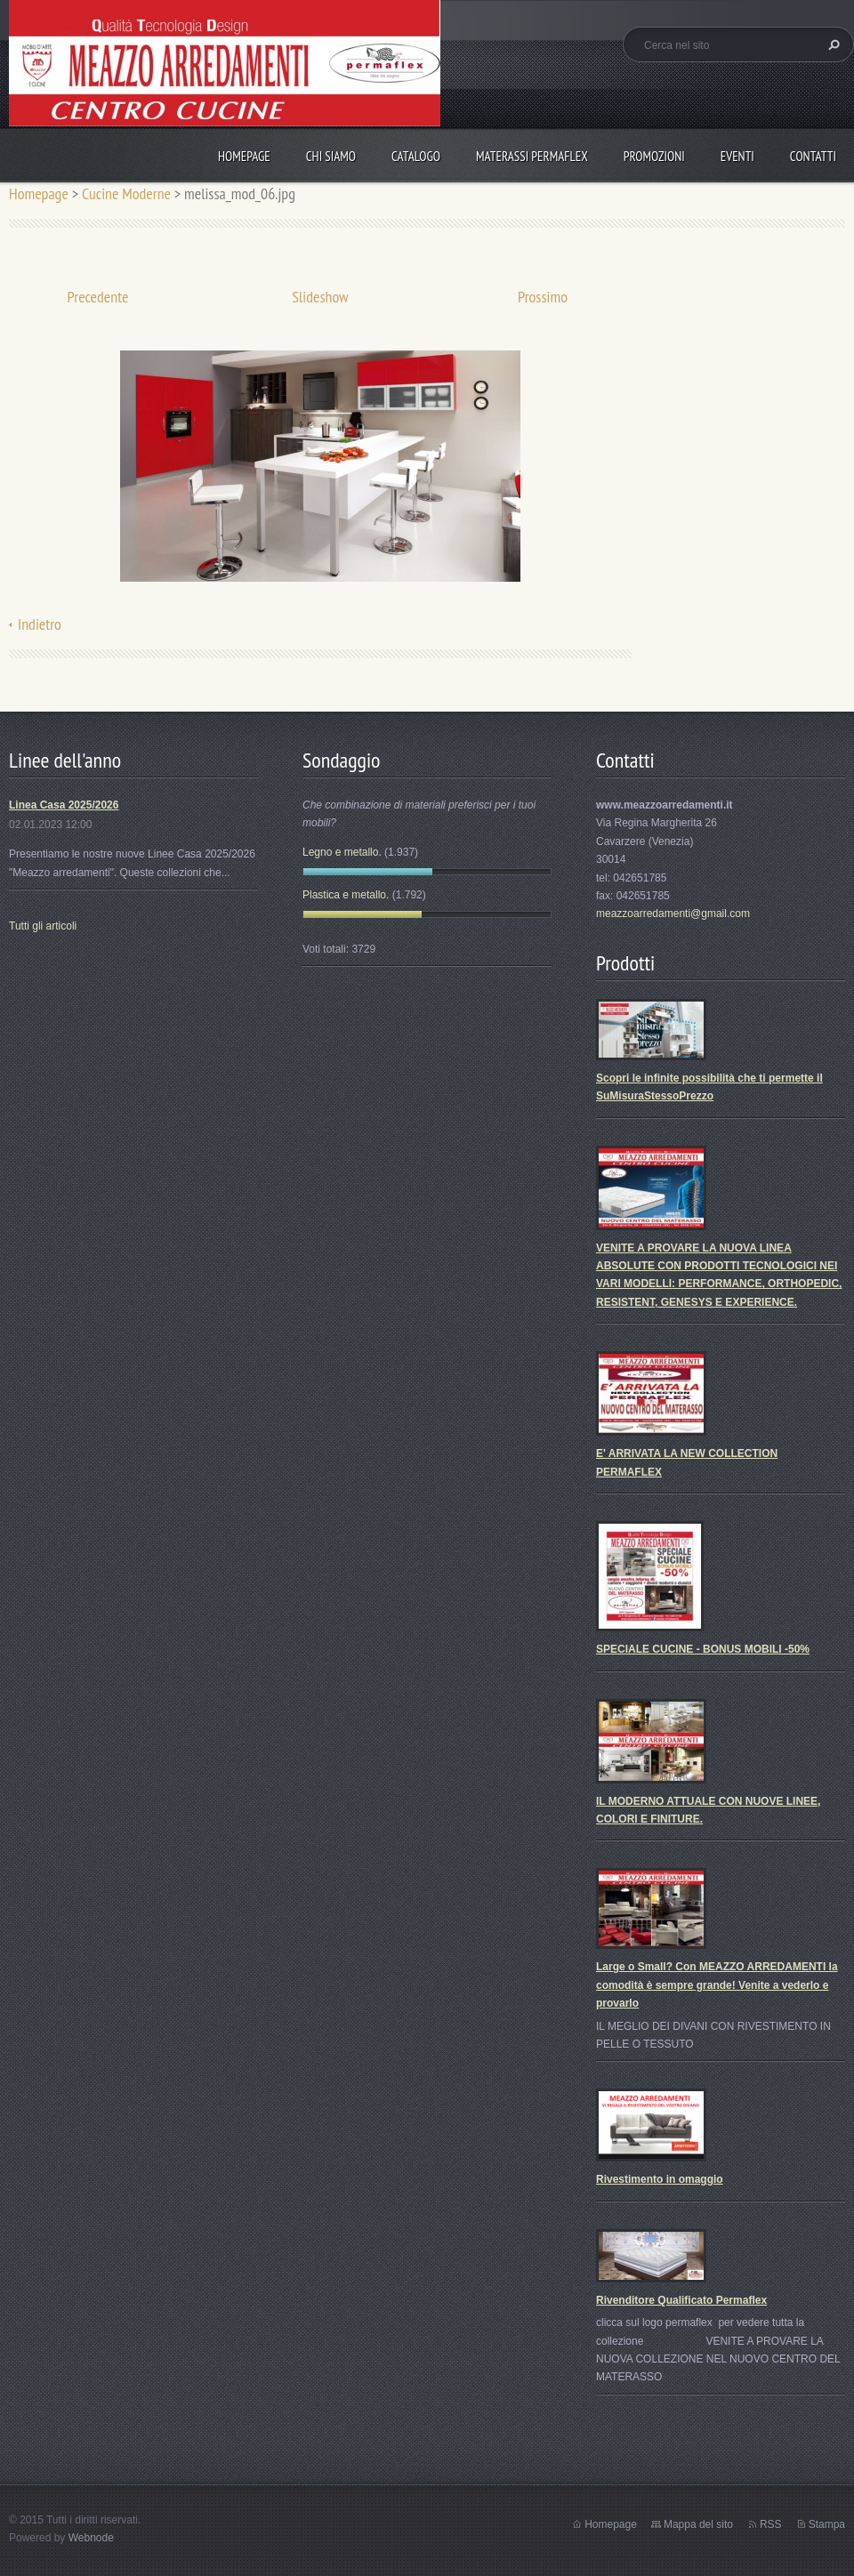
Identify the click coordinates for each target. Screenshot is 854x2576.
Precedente (98, 296)
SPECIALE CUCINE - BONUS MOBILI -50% (703, 1649)
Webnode (91, 2538)
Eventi (737, 156)
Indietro (39, 624)
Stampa (827, 2524)
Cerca (831, 44)
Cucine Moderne (126, 193)
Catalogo (415, 156)
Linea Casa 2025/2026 (63, 805)
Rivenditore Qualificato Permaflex (681, 2300)
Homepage (244, 156)
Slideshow (320, 296)
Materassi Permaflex (532, 156)
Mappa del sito (698, 2524)
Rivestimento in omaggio (659, 2179)
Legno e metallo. (342, 852)
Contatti (813, 156)
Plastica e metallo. (345, 895)
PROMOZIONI (654, 156)
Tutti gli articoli (43, 926)
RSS (771, 2524)
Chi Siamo (331, 156)
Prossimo (543, 296)
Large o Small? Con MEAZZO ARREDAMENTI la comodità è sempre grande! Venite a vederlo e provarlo (717, 1984)
